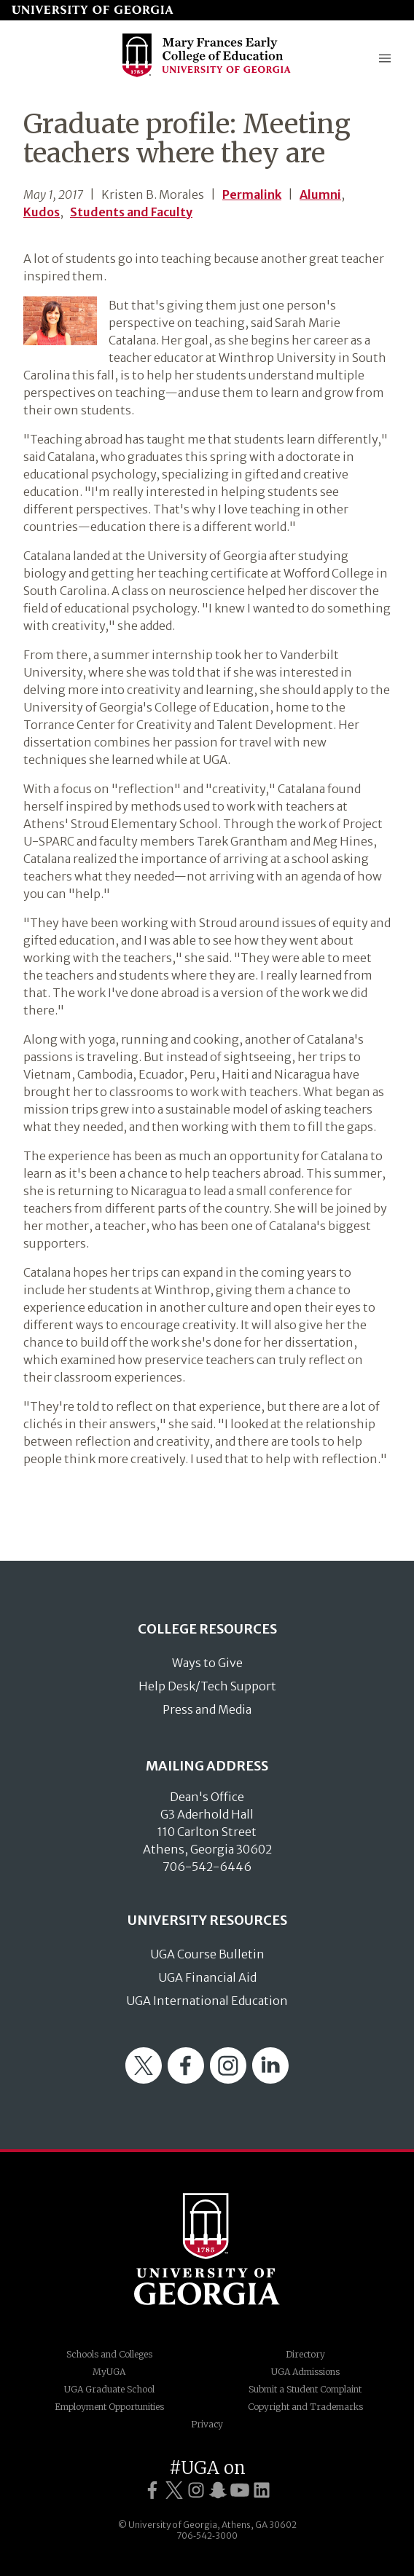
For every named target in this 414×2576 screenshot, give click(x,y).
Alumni (320, 194)
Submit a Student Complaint (305, 2389)
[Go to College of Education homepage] (207, 75)
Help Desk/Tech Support (207, 1686)
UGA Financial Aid (207, 1977)
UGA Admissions (305, 2371)
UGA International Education (207, 2000)
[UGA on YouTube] (240, 2490)
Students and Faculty (131, 212)
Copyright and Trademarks (305, 2406)
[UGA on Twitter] (174, 2490)
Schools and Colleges (109, 2354)
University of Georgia (207, 2249)
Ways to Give (207, 1662)
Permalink (251, 194)
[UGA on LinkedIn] (262, 2490)
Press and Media (207, 1709)
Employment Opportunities (109, 2406)
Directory (305, 2354)
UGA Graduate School (109, 2389)
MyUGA (109, 2371)
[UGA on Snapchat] (218, 2490)
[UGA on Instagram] (196, 2490)
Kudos (41, 212)
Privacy (207, 2424)
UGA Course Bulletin (207, 1954)
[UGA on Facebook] (152, 2490)
